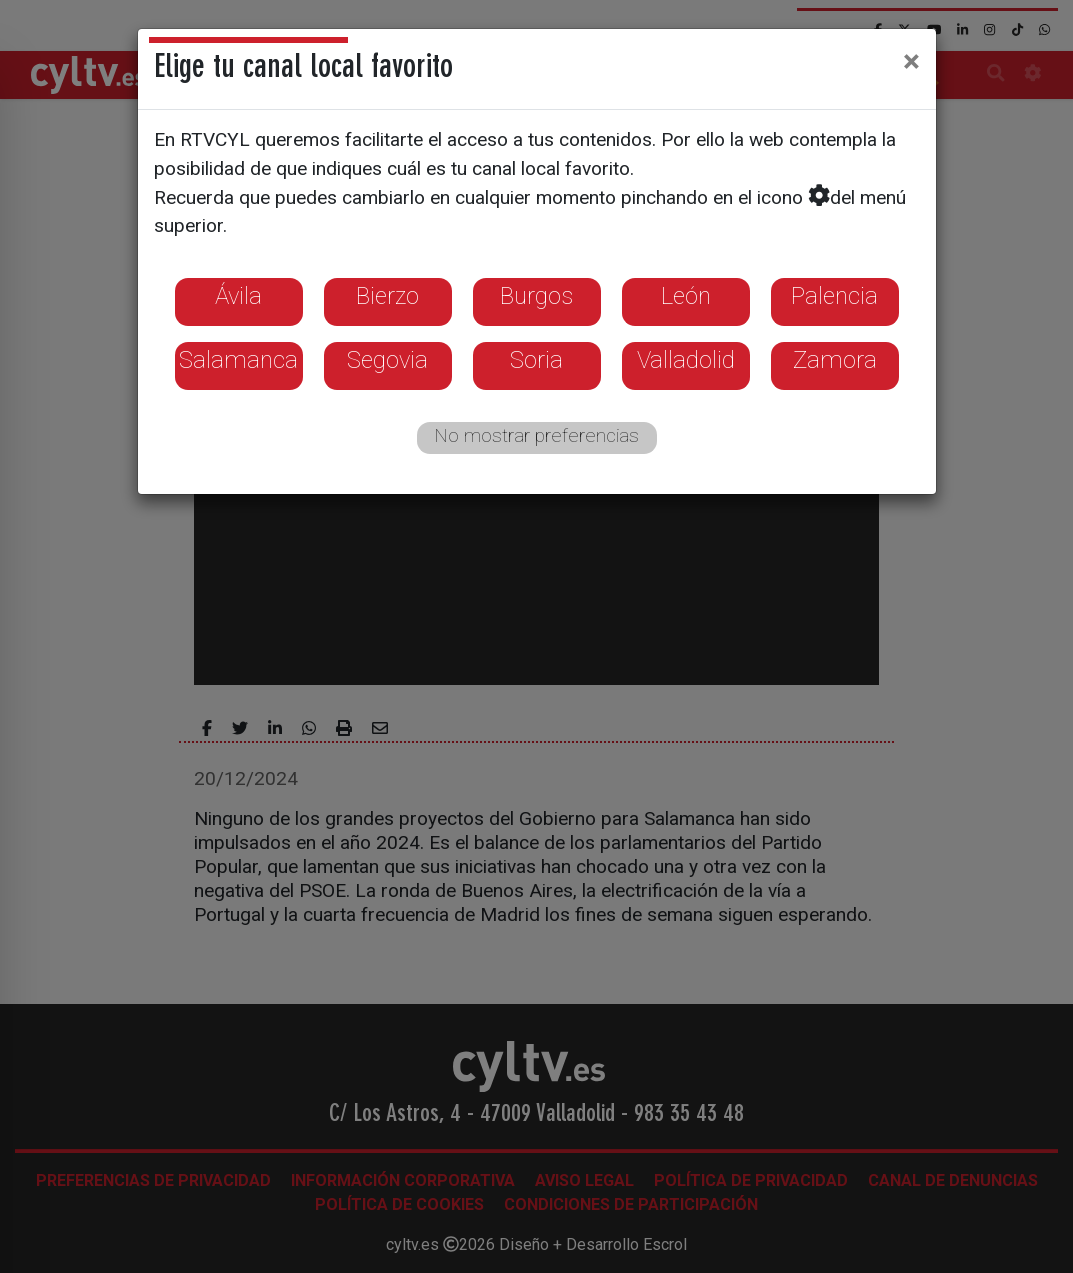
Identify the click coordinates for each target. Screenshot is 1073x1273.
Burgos (536, 296)
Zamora (835, 360)
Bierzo (387, 296)
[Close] (911, 61)
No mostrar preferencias (536, 435)
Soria (536, 360)
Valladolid (686, 360)
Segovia (387, 360)
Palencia (834, 296)
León (686, 296)
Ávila (238, 296)
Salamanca (238, 360)
